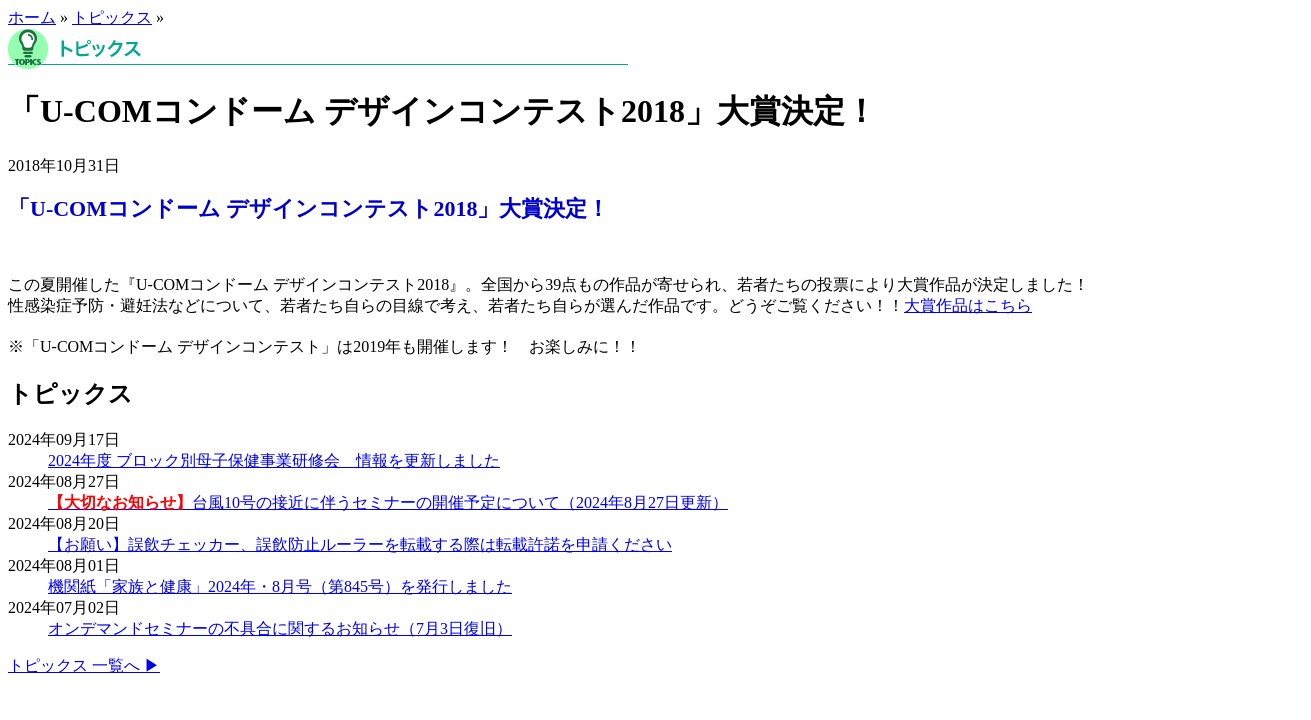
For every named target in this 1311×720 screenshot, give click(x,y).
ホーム (32, 17)
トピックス (112, 17)
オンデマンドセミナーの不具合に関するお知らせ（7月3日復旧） (280, 628)
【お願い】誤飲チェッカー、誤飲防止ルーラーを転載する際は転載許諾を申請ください (360, 544)
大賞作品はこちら (968, 305)
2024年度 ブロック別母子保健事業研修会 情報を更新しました (274, 460)
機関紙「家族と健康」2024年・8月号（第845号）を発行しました (280, 586)
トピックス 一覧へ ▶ (84, 665)
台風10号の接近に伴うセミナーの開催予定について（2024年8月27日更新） (388, 502)
